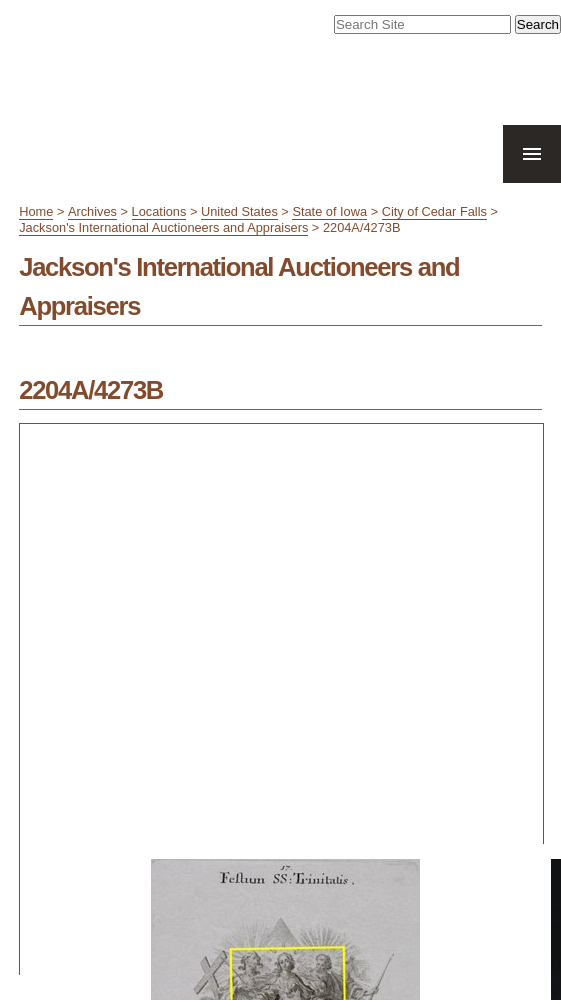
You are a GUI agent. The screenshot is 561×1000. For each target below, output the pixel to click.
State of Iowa (329, 211)
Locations (159, 211)
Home (36, 211)
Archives (92, 211)
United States (239, 211)
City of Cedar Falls (434, 211)
